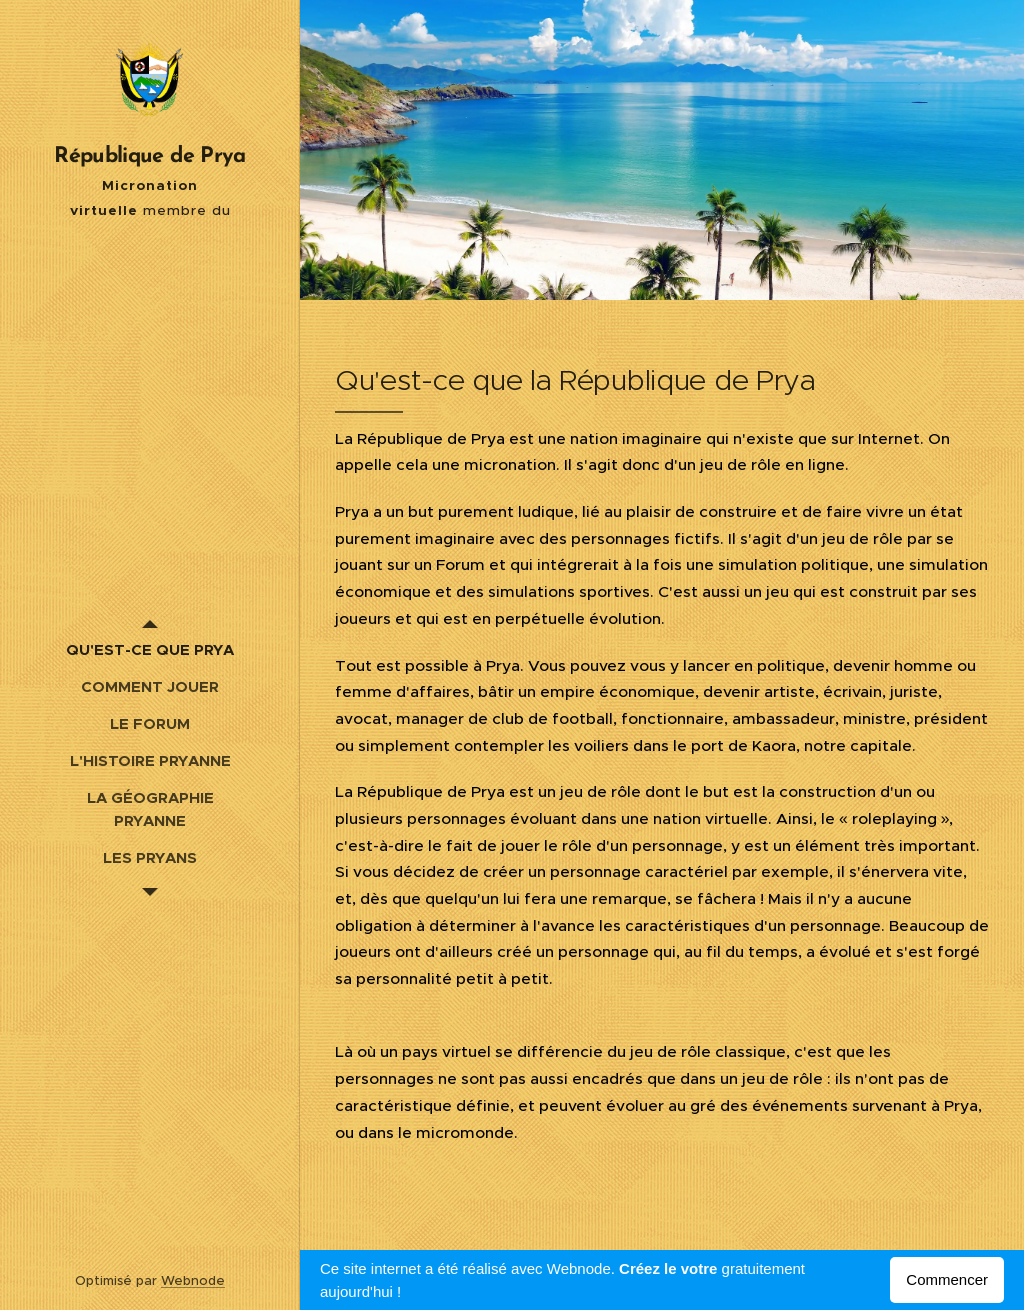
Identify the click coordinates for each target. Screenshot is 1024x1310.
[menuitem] (150, 649)
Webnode (193, 1280)
